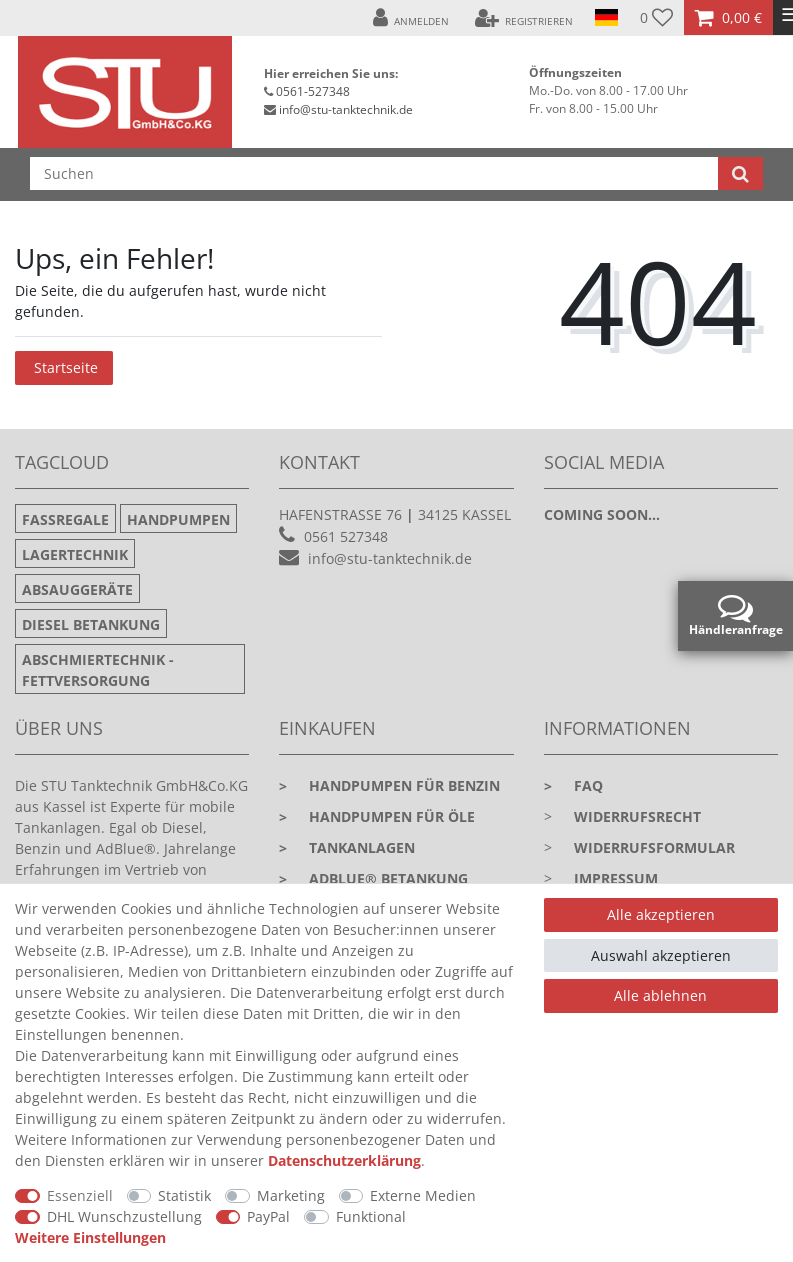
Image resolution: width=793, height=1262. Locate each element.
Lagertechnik (75, 554)
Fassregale (65, 519)
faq (573, 785)
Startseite (66, 367)
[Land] (606, 18)
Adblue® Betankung (373, 878)
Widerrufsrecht (637, 816)
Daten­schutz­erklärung (344, 1160)
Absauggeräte (77, 589)
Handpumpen (178, 519)
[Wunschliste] (656, 17)
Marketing (291, 1195)
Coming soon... (602, 514)
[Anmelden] (411, 18)
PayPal (268, 1216)
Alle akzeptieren (661, 914)
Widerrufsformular (654, 847)
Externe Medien (423, 1195)
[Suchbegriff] (374, 173)
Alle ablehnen (660, 995)
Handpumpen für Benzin (389, 785)
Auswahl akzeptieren (661, 955)
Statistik (184, 1195)
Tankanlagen (347, 847)
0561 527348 (346, 536)
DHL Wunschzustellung (124, 1216)
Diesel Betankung (91, 624)
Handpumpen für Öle (377, 816)
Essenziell (80, 1195)
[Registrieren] (523, 18)
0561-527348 (313, 91)
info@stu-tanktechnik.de (346, 109)
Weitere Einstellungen (90, 1237)
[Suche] (740, 173)
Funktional (371, 1216)
